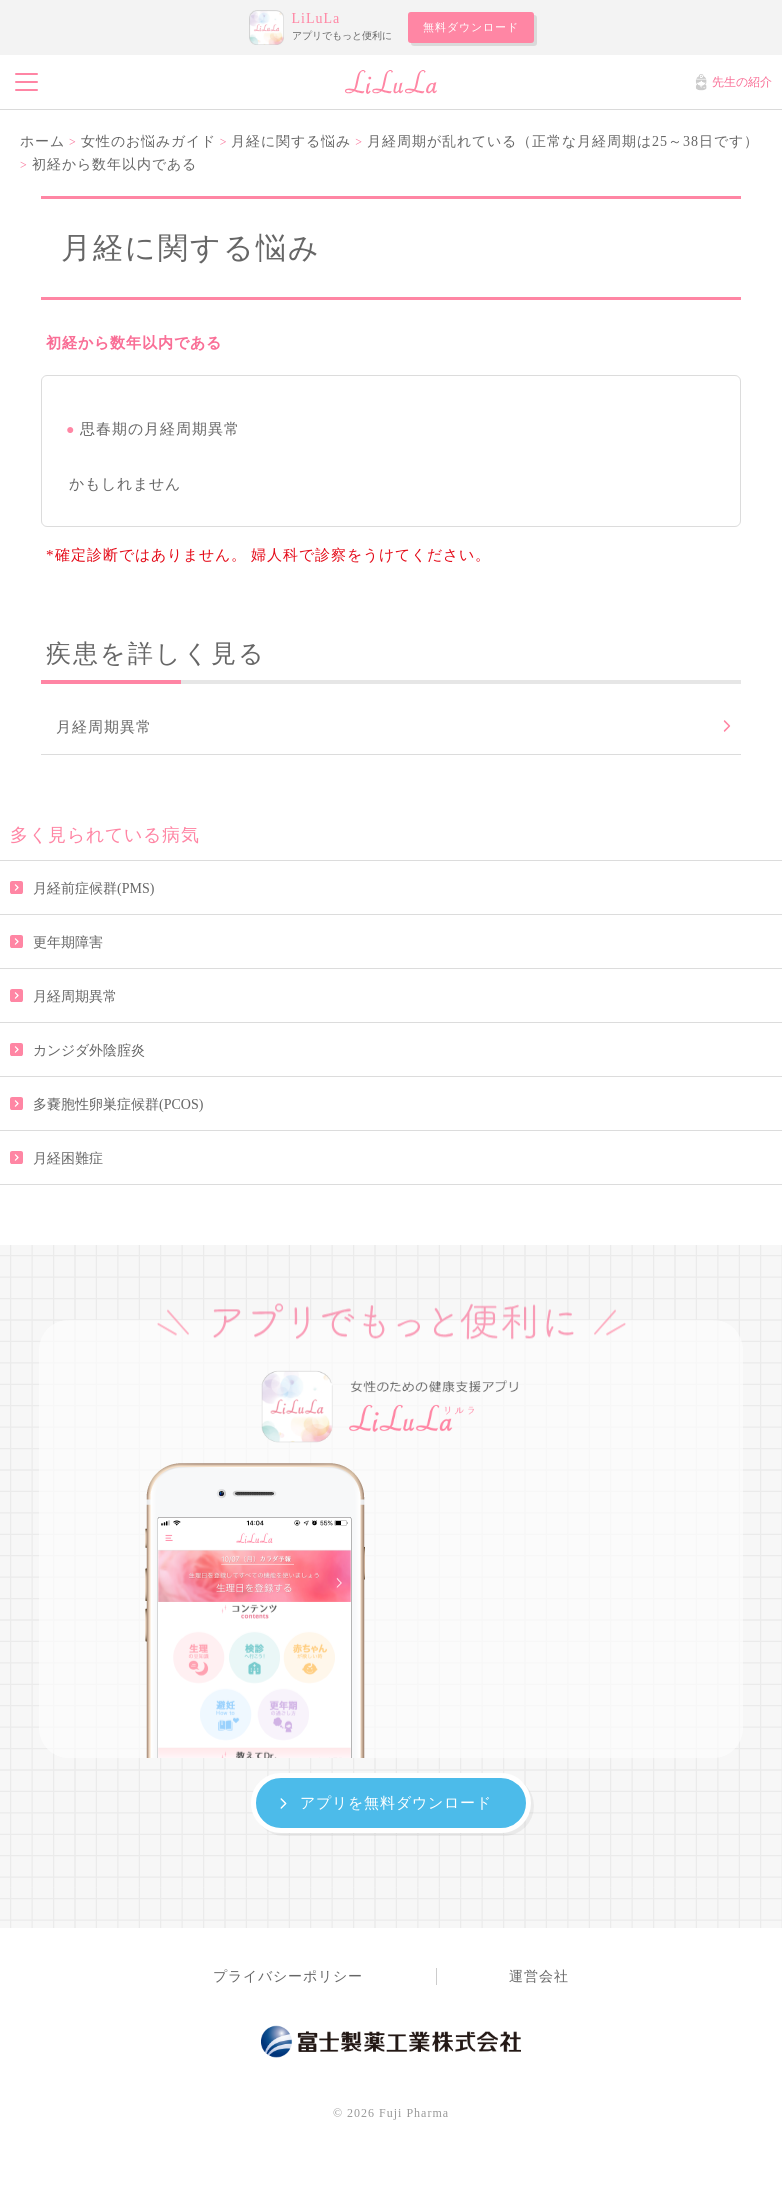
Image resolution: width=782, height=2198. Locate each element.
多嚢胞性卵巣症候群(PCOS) (118, 1104)
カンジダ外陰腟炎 (89, 1050)
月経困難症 (68, 1158)
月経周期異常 (75, 996)
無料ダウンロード (471, 27)
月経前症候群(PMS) (93, 888)
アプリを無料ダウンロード (396, 1802)
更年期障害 (68, 942)
